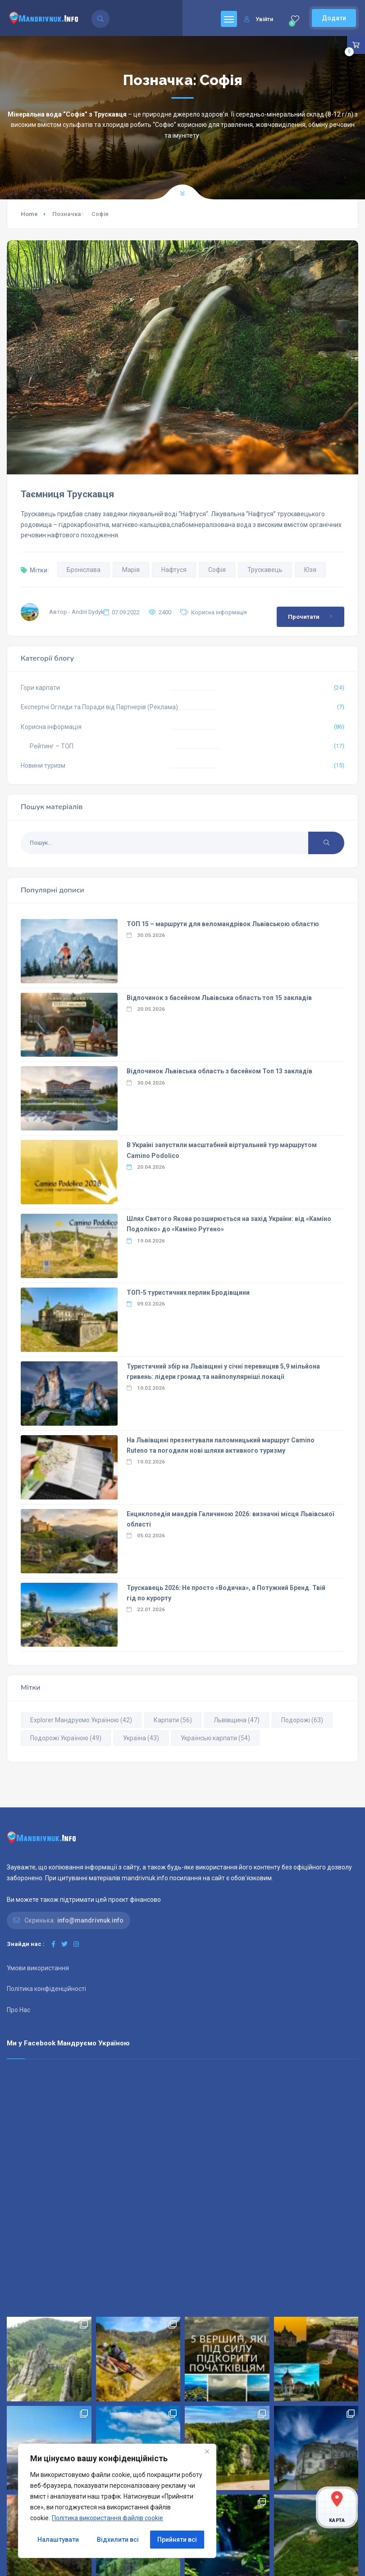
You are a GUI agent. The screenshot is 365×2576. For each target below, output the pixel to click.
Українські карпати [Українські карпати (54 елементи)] (215, 1738)
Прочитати (311, 616)
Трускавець (265, 569)
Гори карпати (40, 687)
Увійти (258, 19)
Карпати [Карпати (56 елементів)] (173, 1720)
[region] (117, 2501)
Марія (131, 569)
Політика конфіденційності (46, 1988)
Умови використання (38, 1968)
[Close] (206, 2451)
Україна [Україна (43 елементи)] (141, 1738)
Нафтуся (174, 569)
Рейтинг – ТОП (51, 746)
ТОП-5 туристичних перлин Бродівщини (188, 1292)
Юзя (310, 569)
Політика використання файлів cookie (107, 2518)
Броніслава (83, 569)
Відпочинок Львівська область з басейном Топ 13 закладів (219, 1071)
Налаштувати (58, 2539)
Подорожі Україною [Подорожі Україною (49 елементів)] (65, 1738)
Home (29, 214)
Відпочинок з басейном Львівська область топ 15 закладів (219, 997)
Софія (217, 569)
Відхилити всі (118, 2539)
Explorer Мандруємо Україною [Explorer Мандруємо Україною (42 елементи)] (81, 1720)
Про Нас (18, 2009)
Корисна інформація (219, 612)
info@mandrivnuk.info (90, 1920)
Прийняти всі (177, 2539)
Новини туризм (43, 765)
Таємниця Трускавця (67, 494)
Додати (334, 18)
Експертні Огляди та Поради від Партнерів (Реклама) (99, 707)
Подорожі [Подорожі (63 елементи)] (302, 1720)
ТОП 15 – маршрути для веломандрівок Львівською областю (223, 924)
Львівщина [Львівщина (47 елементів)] (237, 1720)
